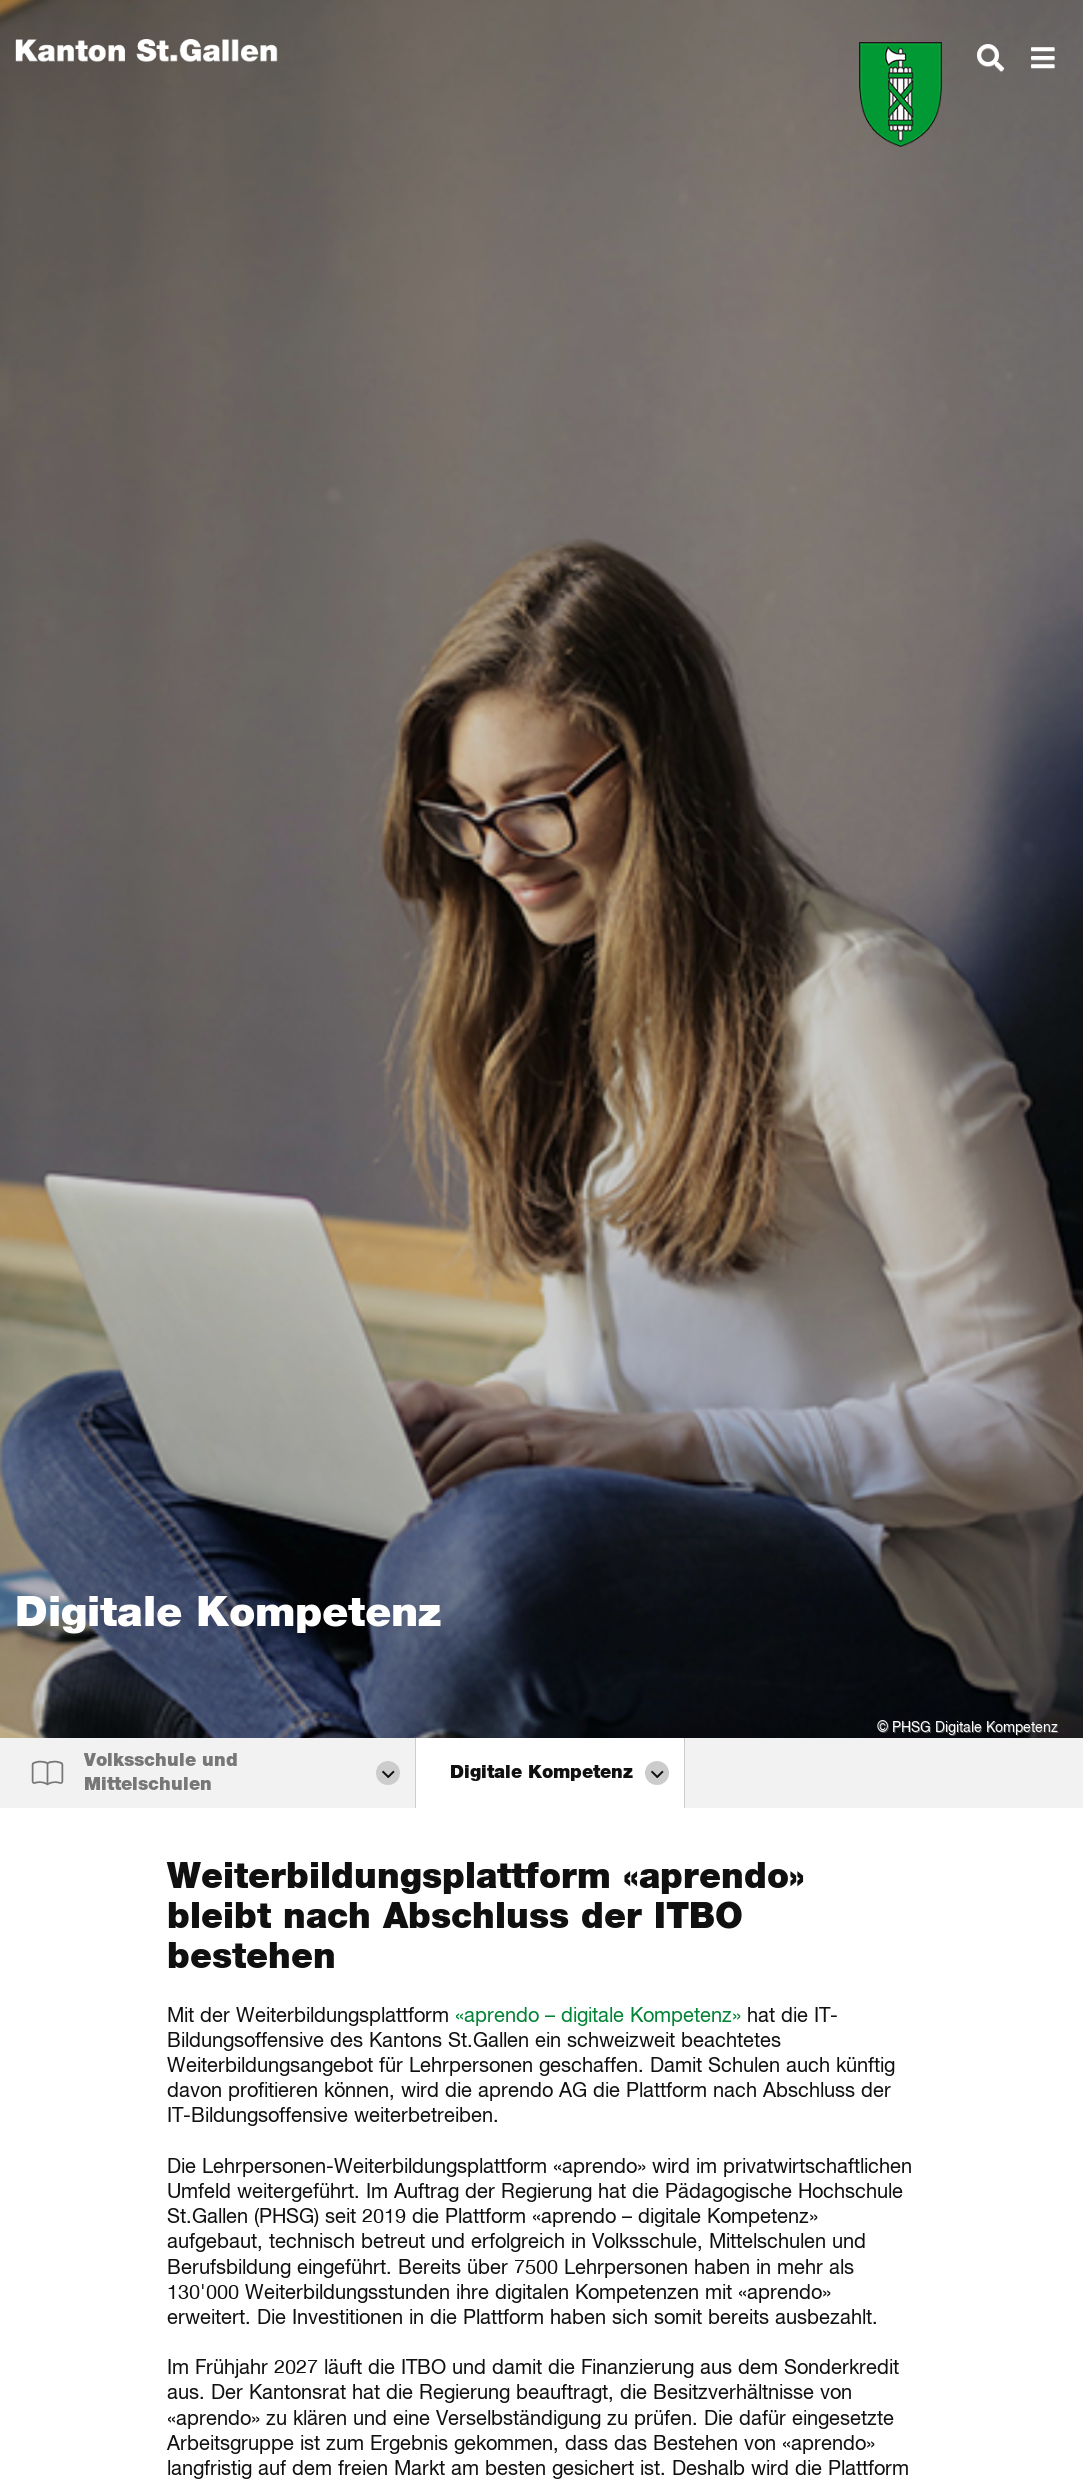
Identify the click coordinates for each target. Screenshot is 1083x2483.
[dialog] (990, 67)
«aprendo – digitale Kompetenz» (598, 2016)
